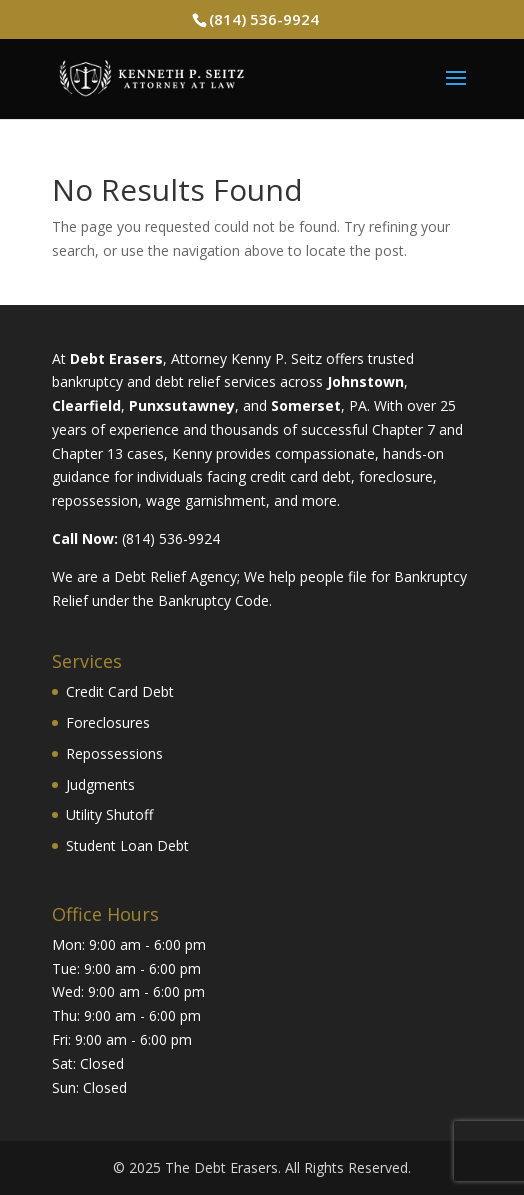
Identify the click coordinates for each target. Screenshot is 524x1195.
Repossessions (114, 753)
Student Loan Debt (127, 845)
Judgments (100, 784)
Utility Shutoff (109, 814)
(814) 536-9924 (264, 19)
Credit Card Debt (120, 691)
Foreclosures (108, 722)
